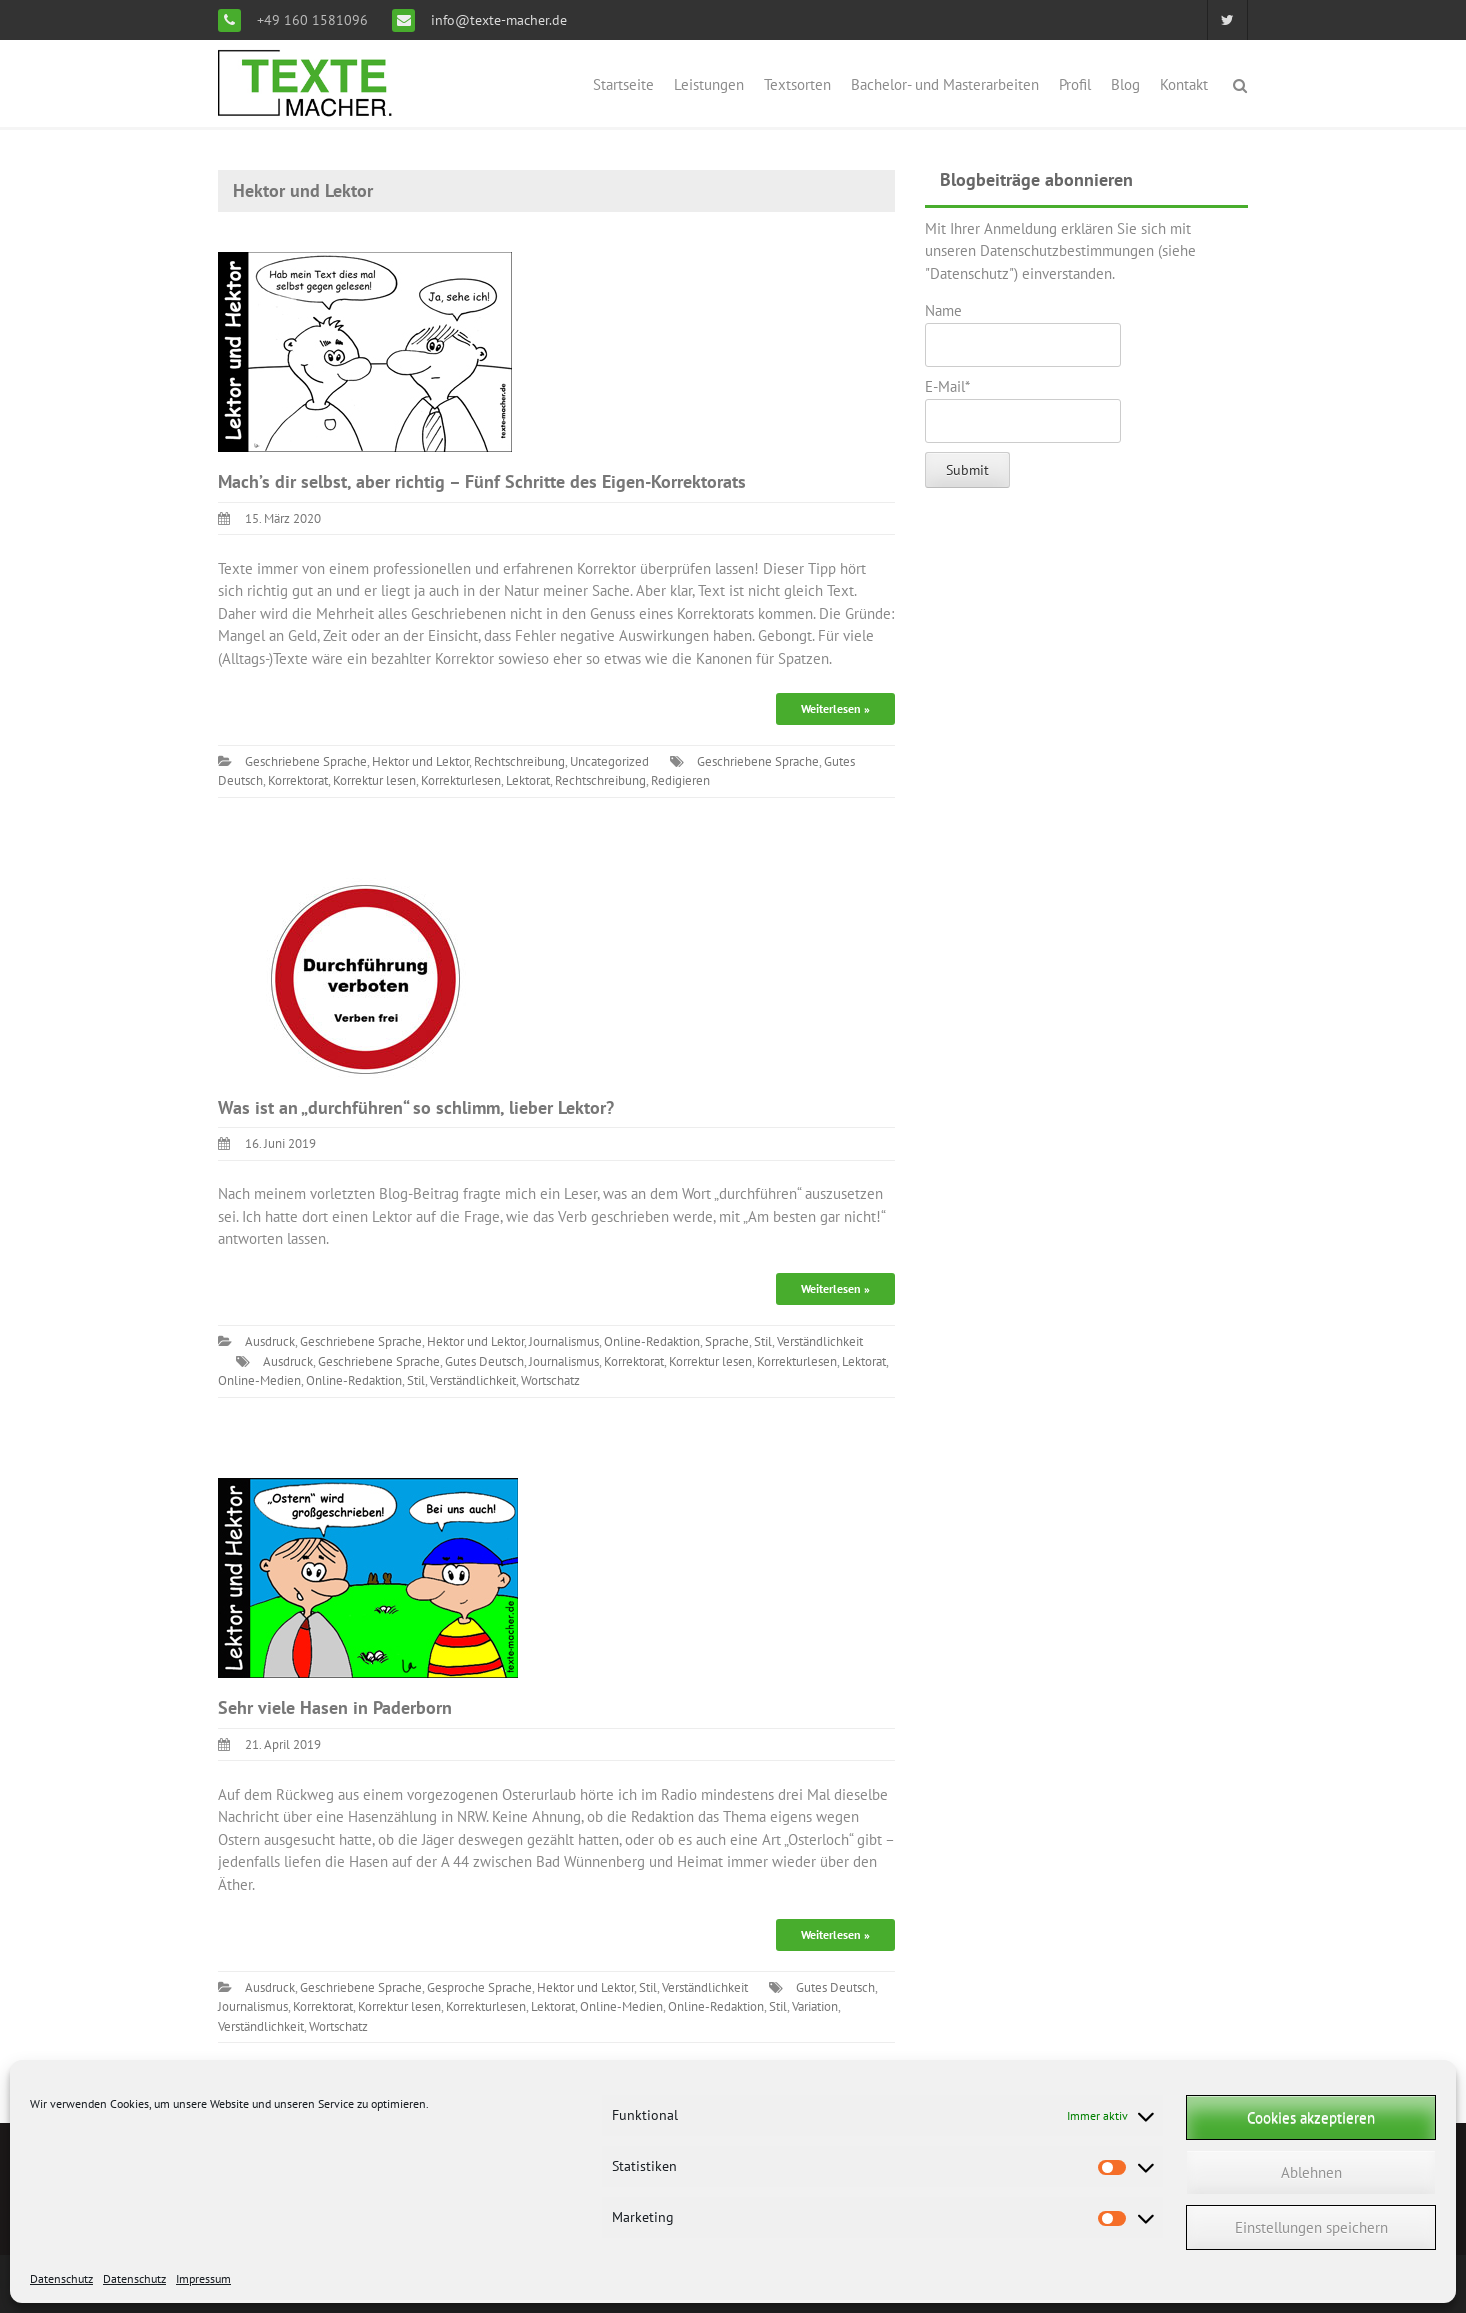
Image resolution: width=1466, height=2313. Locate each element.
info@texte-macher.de (497, 20)
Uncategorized (609, 761)
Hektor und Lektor (420, 761)
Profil (1075, 84)
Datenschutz (61, 2278)
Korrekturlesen (461, 780)
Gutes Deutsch (484, 1361)
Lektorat (528, 780)
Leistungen (709, 84)
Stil (763, 1341)
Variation (815, 2006)
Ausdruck (270, 1341)
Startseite (623, 84)
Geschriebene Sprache (306, 761)
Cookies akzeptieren (1311, 2117)
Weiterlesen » (835, 708)
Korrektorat (298, 780)
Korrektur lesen (374, 780)
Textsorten (797, 84)
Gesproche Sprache (479, 1987)
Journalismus (564, 1341)
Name (1023, 334)
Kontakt (1184, 84)
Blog (1125, 84)
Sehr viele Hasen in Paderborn (335, 1707)
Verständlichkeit (820, 1341)
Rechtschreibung (519, 761)
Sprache (727, 1341)
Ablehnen (1311, 2172)
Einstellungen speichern (1311, 2227)
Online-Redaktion (652, 1341)
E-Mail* (1023, 410)
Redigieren (680, 780)
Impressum (203, 2278)
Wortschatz (550, 1380)
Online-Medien (259, 1380)
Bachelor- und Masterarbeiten (945, 84)
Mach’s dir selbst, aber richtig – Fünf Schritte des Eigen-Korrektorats (482, 481)
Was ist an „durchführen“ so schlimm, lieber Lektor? (416, 1107)
